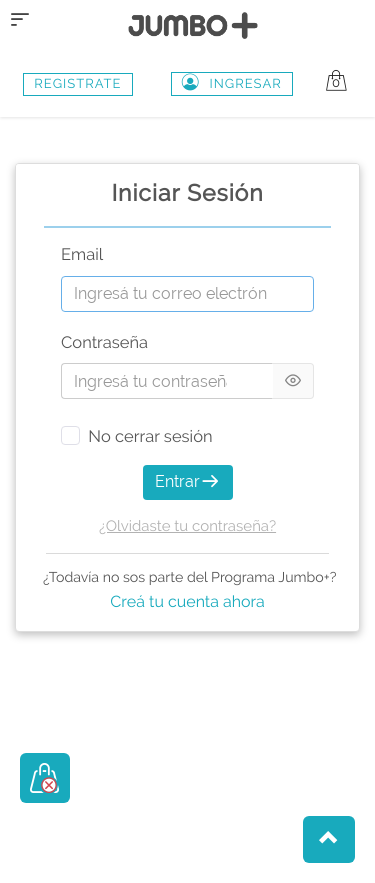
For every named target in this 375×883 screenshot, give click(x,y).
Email (82, 255)
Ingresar (232, 83)
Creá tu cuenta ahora (187, 601)
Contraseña (104, 343)
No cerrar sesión (150, 437)
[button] (329, 839)
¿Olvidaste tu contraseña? (187, 526)
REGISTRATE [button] (77, 84)
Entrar (188, 481)
